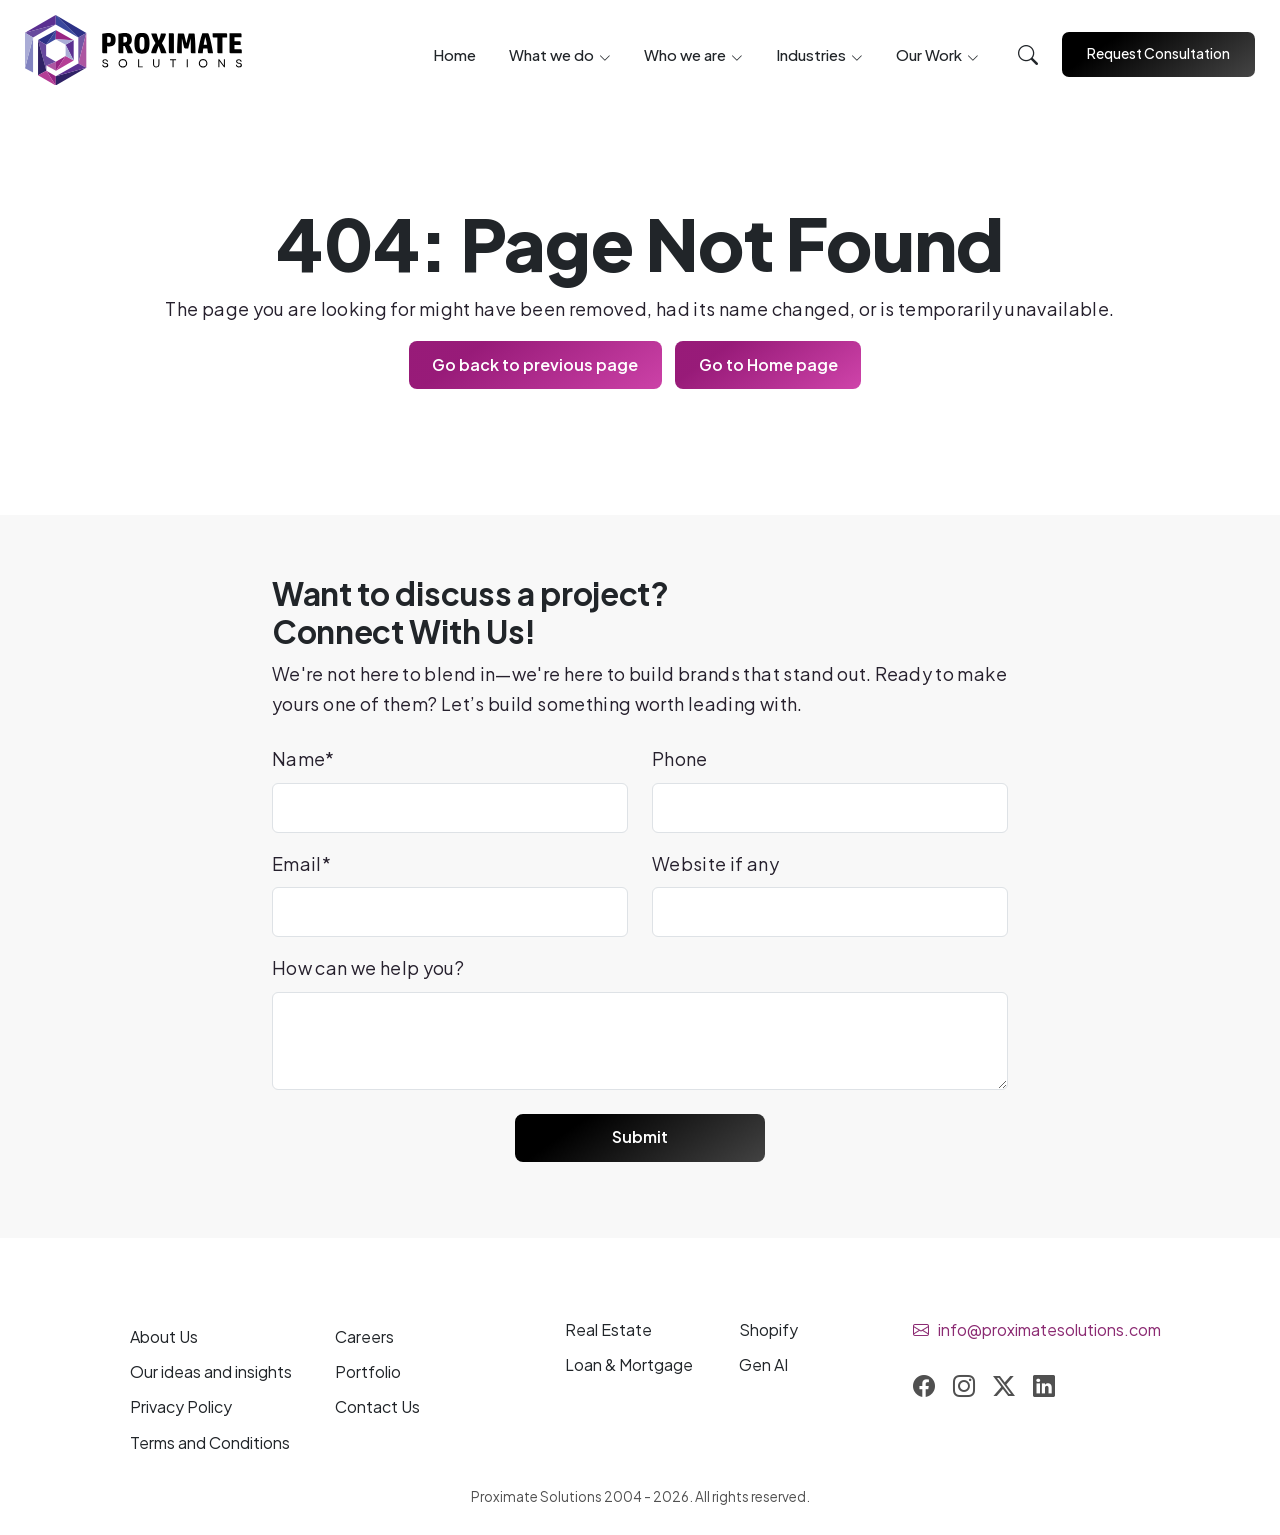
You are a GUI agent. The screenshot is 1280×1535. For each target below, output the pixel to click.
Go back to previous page (534, 364)
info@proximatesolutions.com (1049, 1331)
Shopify (768, 1331)
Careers (364, 1338)
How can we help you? (368, 968)
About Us (164, 1338)
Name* (303, 759)
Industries (811, 55)
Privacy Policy (181, 1408)
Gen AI (763, 1366)
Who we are (685, 55)
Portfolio (368, 1373)
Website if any (715, 863)
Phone (680, 759)
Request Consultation (1158, 53)
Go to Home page (769, 364)
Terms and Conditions (210, 1443)
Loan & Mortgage (629, 1366)
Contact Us (377, 1408)
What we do (551, 55)
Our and (211, 1373)
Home (454, 55)
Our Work (929, 55)
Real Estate (608, 1331)
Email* (301, 863)
